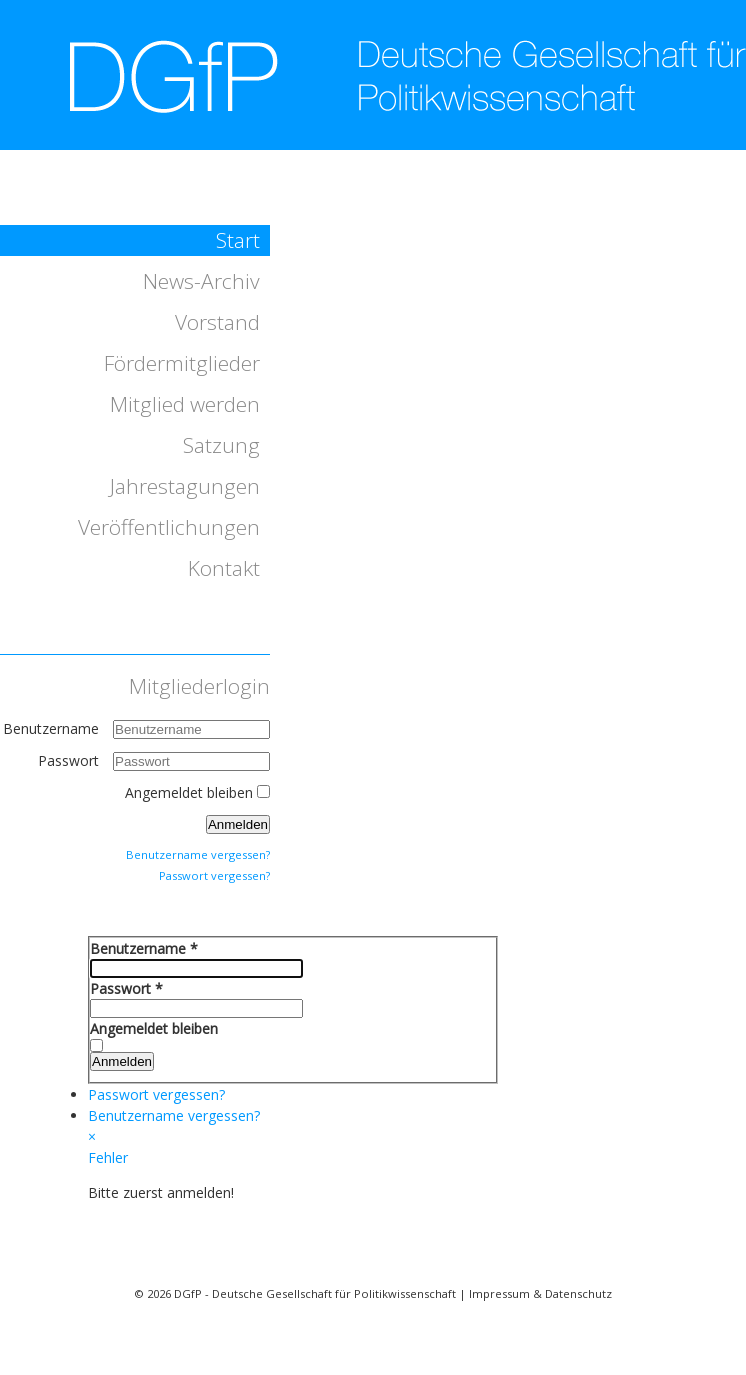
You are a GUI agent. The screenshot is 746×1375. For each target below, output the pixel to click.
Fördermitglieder (182, 363)
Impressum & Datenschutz (540, 1293)
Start (238, 240)
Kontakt (224, 568)
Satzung (221, 445)
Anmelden (238, 824)
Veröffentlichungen (169, 527)
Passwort (70, 760)
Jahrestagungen (185, 486)
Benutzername (51, 728)
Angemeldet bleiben (189, 792)
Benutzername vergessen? (198, 854)
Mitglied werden (185, 404)
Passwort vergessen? (214, 875)
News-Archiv (201, 281)
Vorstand (217, 322)
